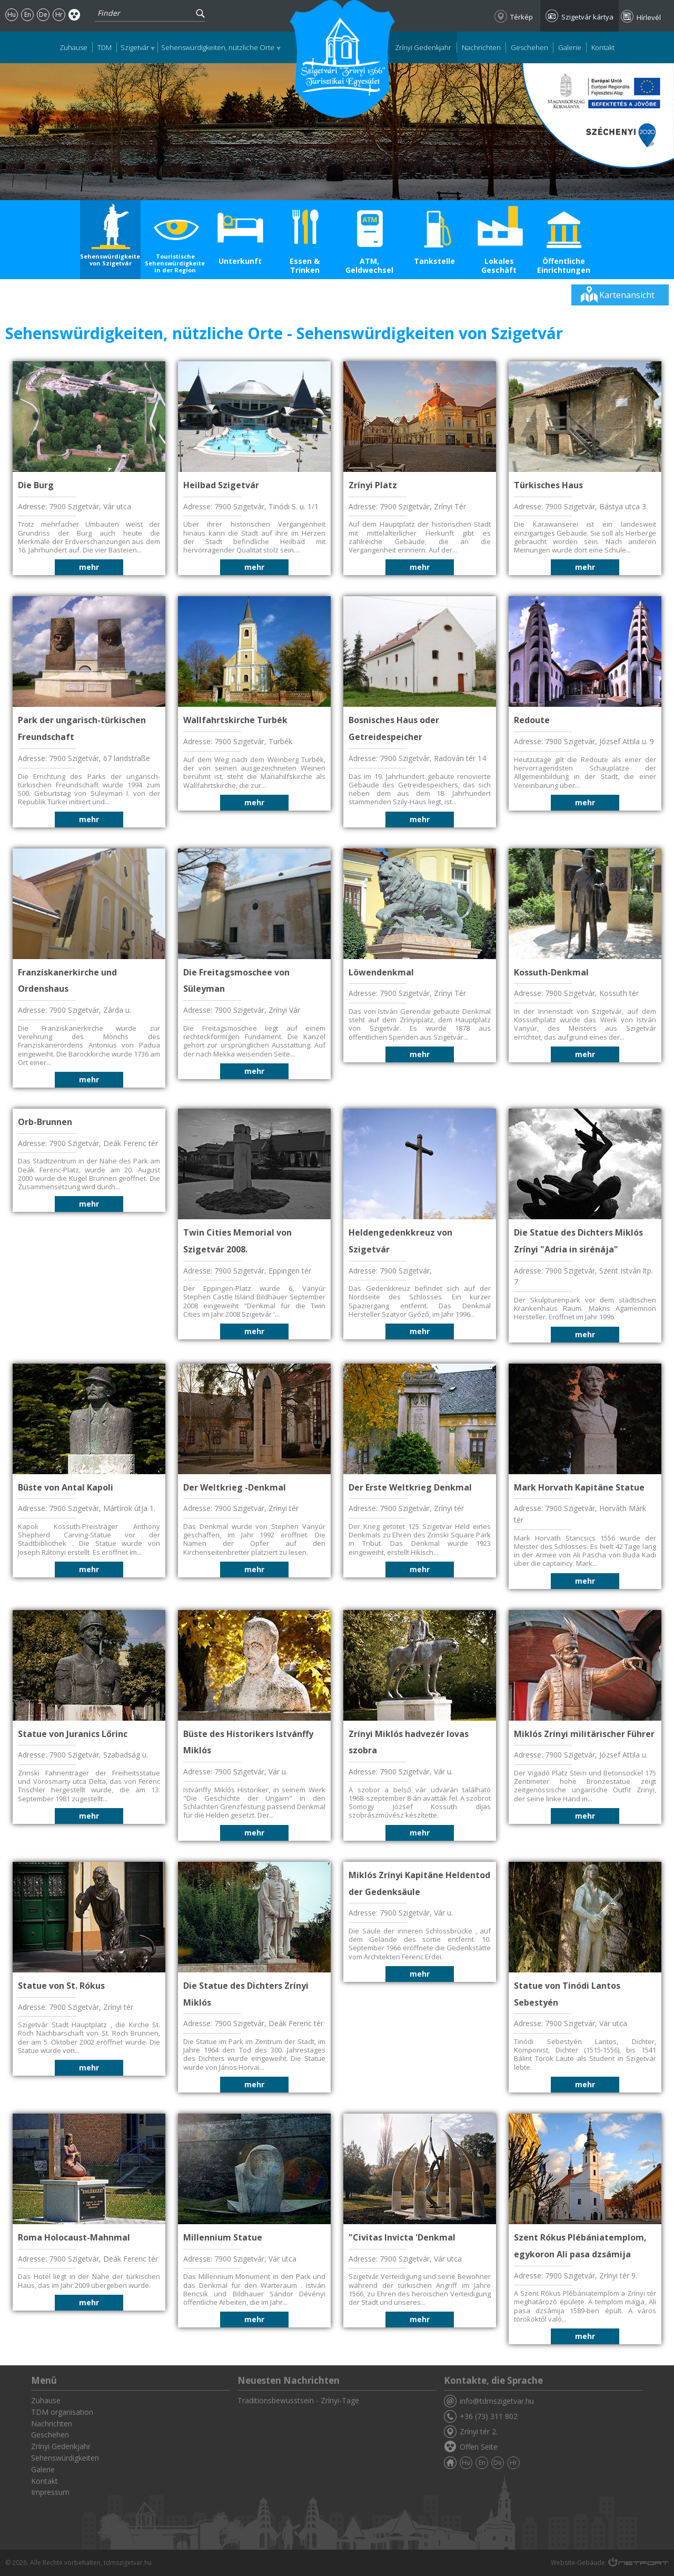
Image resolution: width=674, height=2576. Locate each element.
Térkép (521, 17)
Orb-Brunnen (45, 1122)
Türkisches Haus (548, 485)
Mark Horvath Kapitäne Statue (579, 1487)
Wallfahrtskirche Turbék (235, 720)
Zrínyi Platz (373, 485)
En (27, 14)
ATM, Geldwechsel (369, 265)
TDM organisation (62, 2412)
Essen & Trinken (305, 265)
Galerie (569, 47)
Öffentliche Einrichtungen (563, 265)
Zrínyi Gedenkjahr (423, 47)
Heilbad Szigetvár (221, 485)
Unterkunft (240, 261)
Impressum (50, 2492)
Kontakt (602, 47)
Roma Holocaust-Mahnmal (74, 2237)
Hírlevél (649, 17)
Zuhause (73, 47)
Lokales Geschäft (499, 265)
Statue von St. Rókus (61, 1985)
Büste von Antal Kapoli (65, 1487)
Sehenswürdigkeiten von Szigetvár (110, 259)
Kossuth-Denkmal (551, 972)
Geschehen (529, 47)
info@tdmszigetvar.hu (497, 2401)
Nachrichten (481, 47)
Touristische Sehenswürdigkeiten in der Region (175, 263)
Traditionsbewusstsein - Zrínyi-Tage (298, 2400)
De (43, 14)
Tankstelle (434, 261)
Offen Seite (479, 2447)
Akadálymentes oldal (74, 14)
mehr (89, 567)
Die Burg (36, 485)
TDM (104, 47)
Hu (11, 14)
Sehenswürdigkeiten (65, 2458)
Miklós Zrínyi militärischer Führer (584, 1734)
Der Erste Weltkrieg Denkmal (410, 1487)
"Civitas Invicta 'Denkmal (402, 2237)
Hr (59, 14)
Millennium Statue (222, 2237)
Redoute (532, 720)
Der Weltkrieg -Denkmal (234, 1487)
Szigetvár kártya (587, 17)
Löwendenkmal (381, 972)
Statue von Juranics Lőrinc (72, 1734)
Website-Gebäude (578, 2562)
